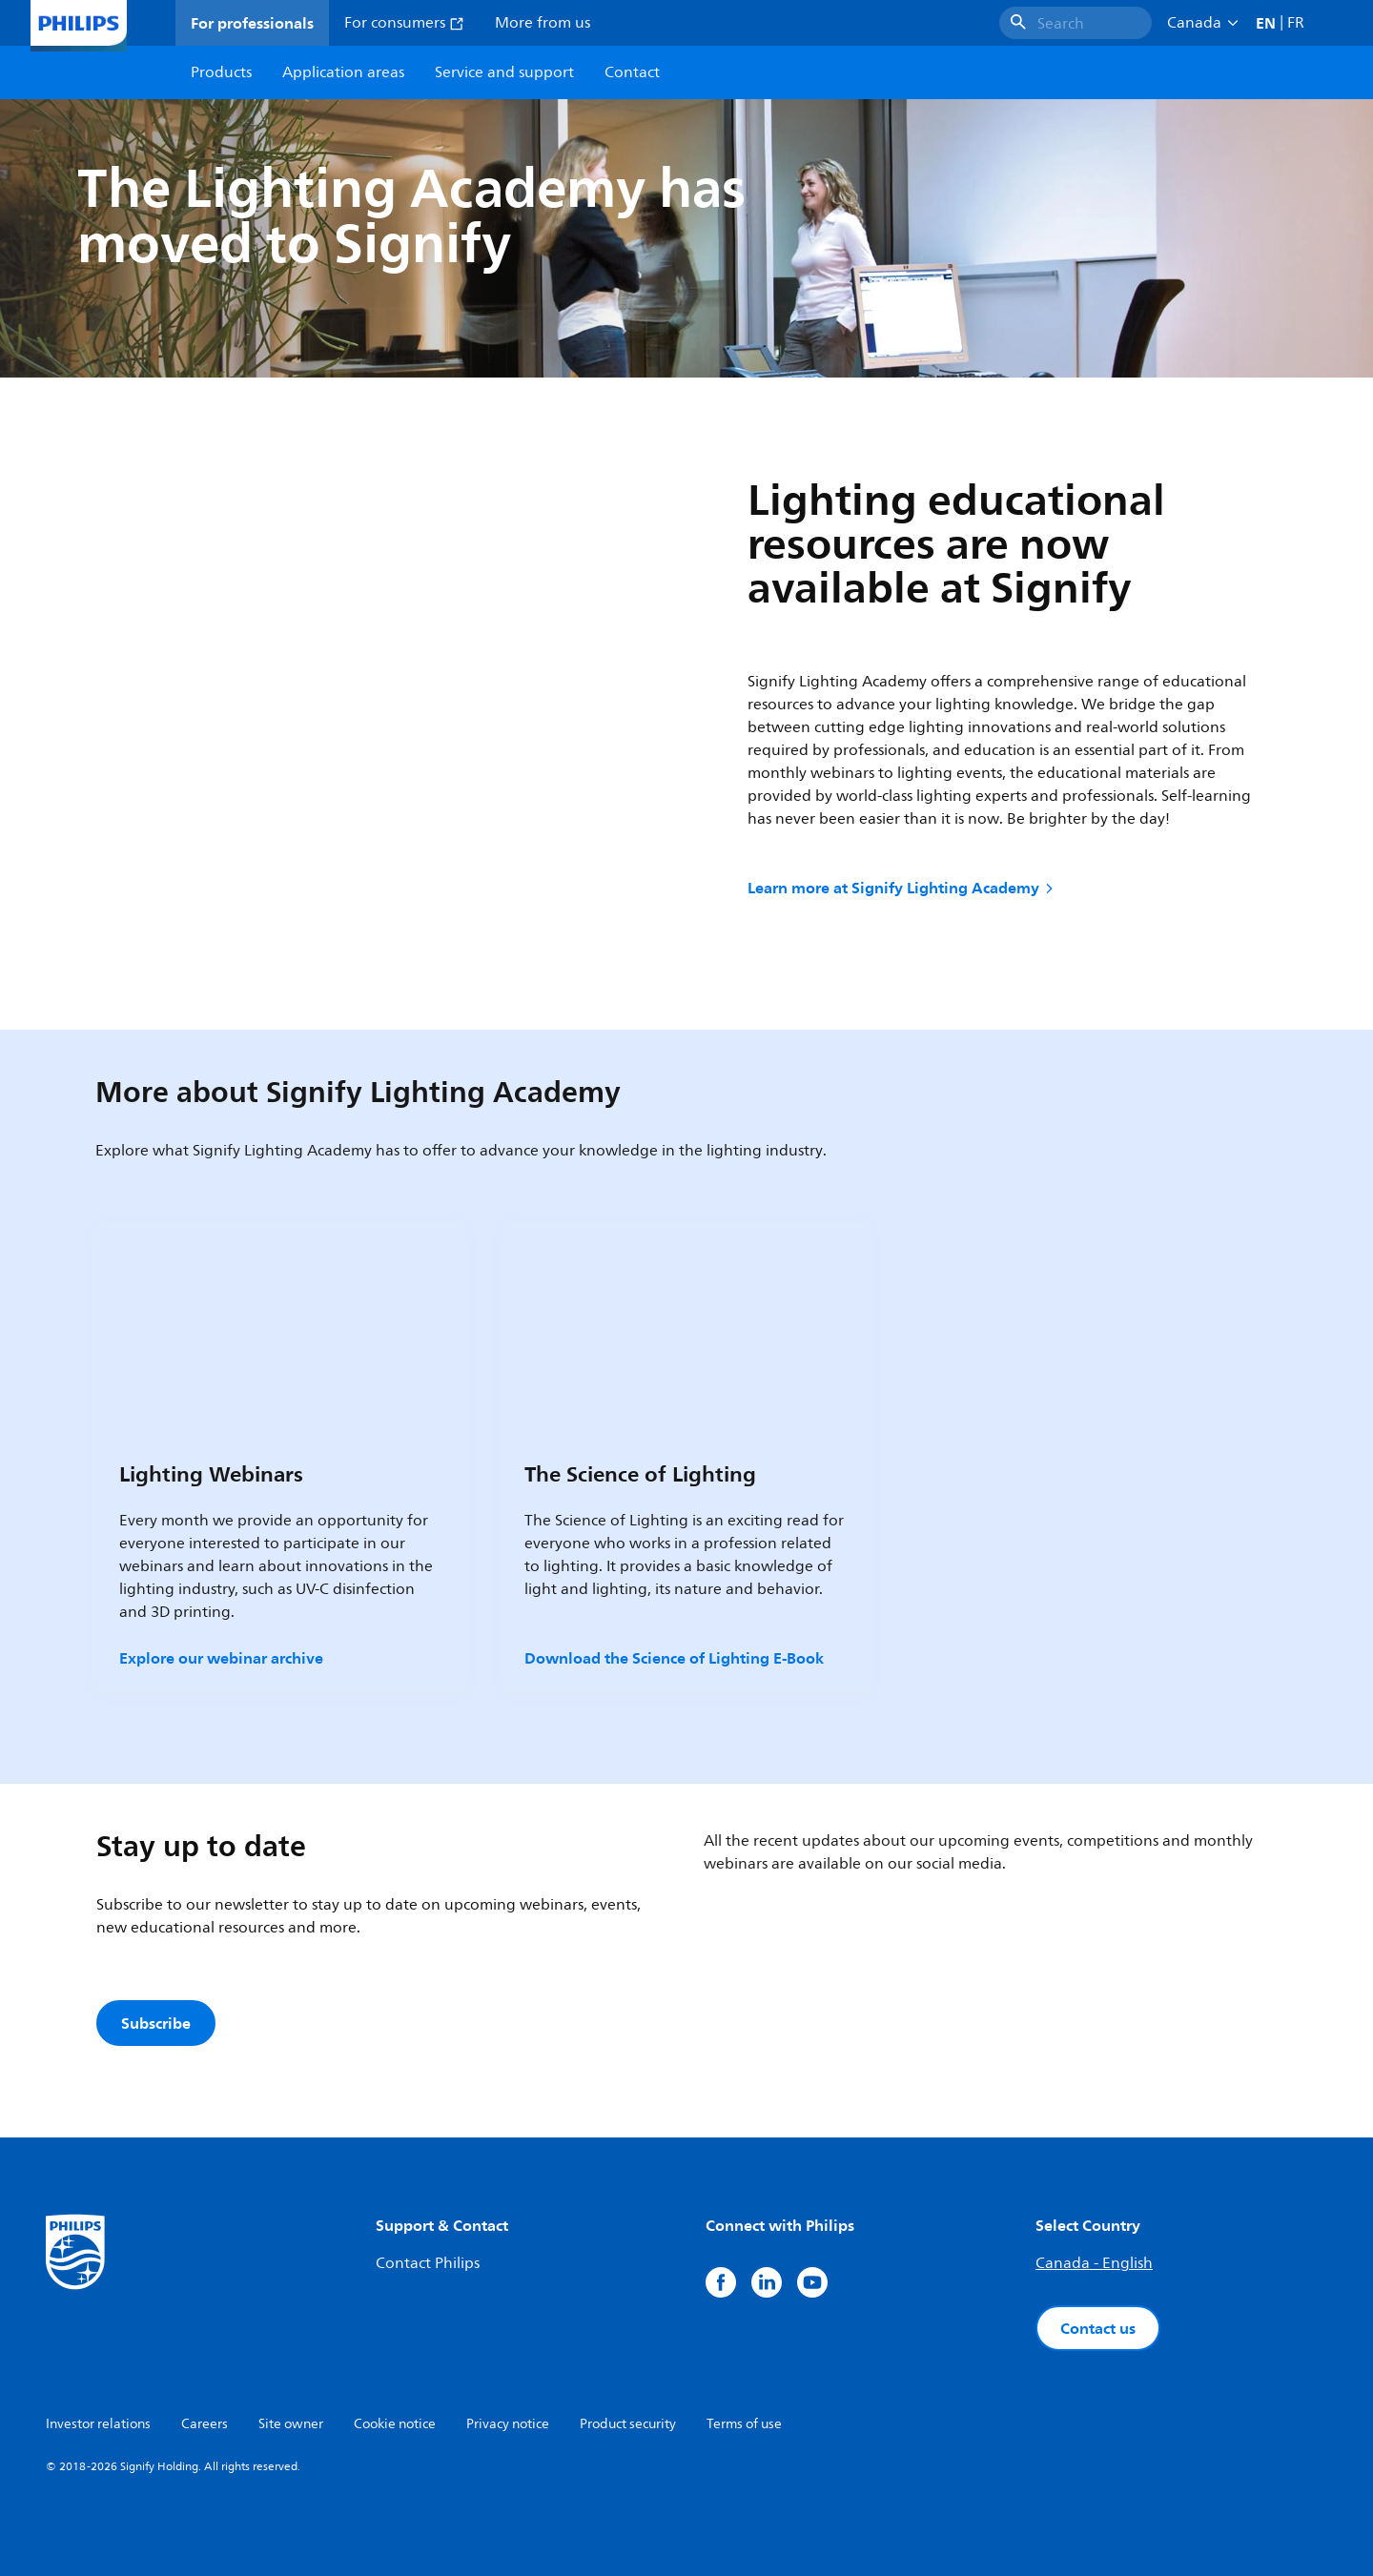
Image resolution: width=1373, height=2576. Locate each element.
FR (1295, 22)
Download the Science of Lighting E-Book (674, 1657)
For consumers (404, 22)
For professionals (252, 22)
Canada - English (1094, 2263)
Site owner (290, 2424)
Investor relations (98, 2424)
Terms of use (744, 2424)
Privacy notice (507, 2424)
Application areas (343, 72)
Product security (628, 2424)
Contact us (1098, 2328)
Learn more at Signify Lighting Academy (902, 887)
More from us (542, 22)
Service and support (504, 72)
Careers (204, 2424)
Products (221, 72)
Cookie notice (395, 2424)
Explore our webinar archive (221, 1657)
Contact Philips (428, 2263)
